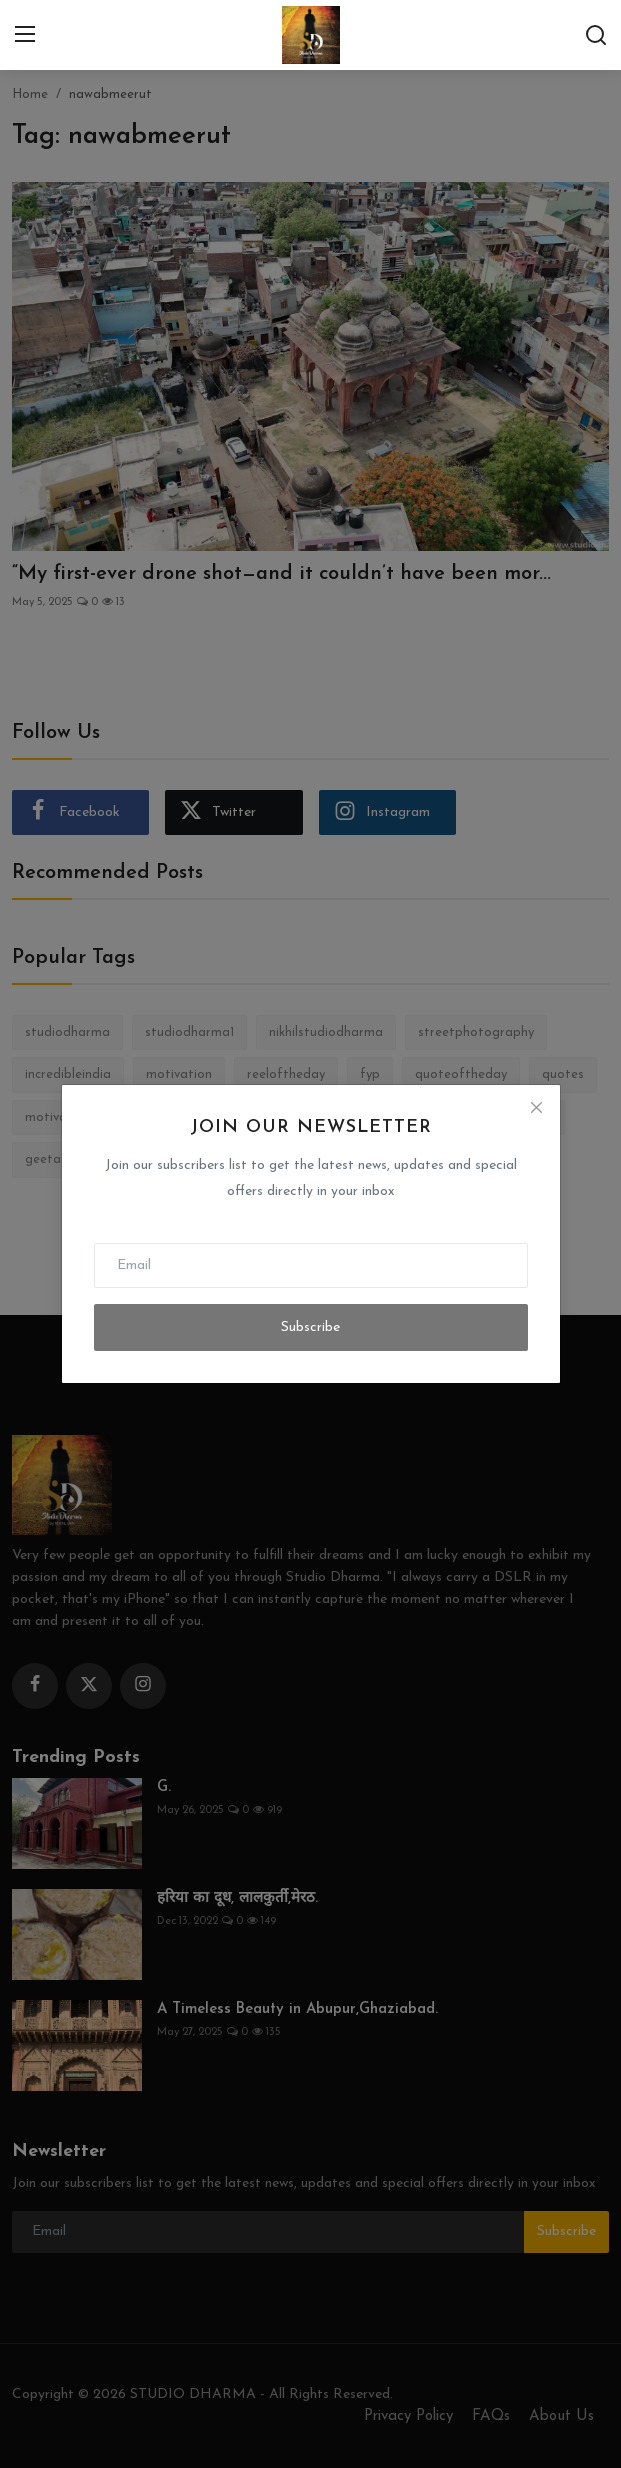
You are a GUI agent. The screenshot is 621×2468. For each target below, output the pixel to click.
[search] (596, 35)
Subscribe (310, 1327)
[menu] (25, 35)
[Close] (536, 1108)
